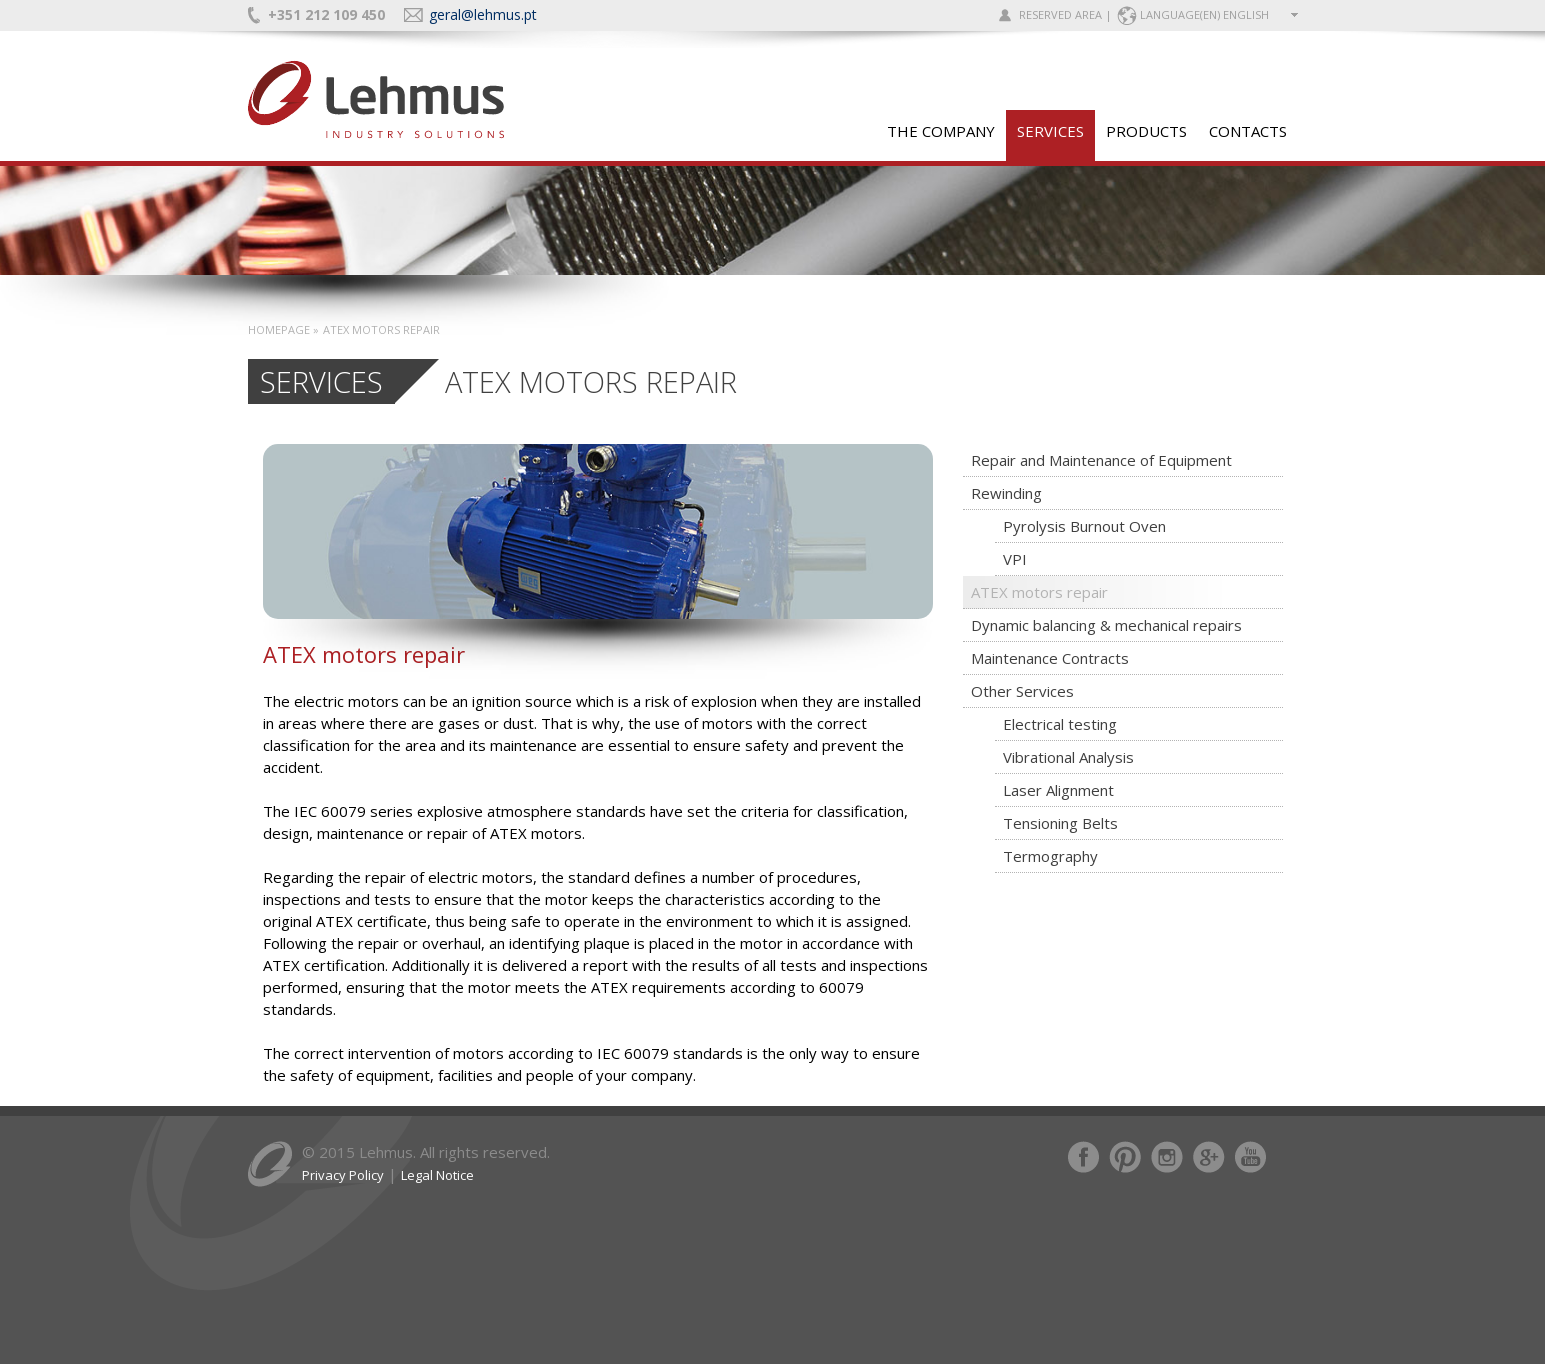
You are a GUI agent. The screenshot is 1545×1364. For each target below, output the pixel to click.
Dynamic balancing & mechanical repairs (1106, 625)
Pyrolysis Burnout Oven (1084, 526)
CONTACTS (1248, 131)
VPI (1015, 559)
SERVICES (1050, 131)
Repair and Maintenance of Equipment (1101, 460)
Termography (1050, 856)
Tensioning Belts (1060, 823)
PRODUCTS (1146, 131)
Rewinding (1006, 493)
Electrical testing (1060, 724)
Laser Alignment (1058, 790)
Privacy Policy (343, 1175)
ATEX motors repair (1039, 592)
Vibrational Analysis (1068, 757)
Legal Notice (437, 1175)
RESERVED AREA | (1065, 14)
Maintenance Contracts (1050, 658)
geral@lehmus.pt (483, 14)
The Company (941, 131)
